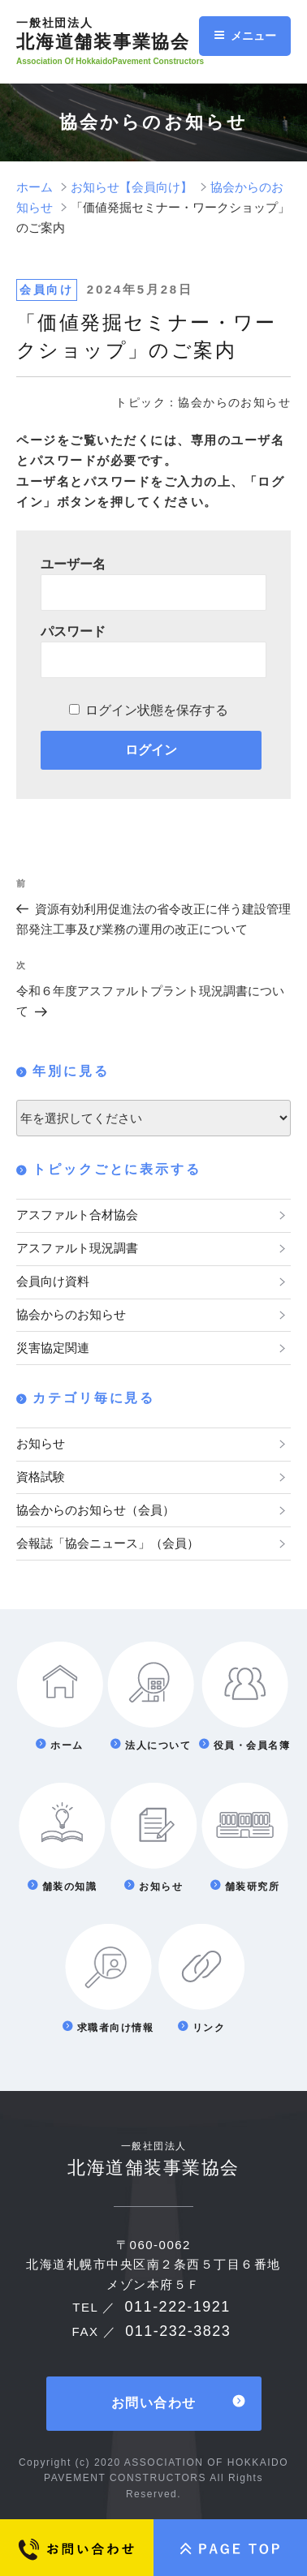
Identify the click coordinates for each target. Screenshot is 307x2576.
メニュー (245, 35)
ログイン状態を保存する (156, 710)
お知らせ (40, 1443)
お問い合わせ (154, 2403)
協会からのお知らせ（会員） (95, 1510)
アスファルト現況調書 (77, 1248)
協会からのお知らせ (71, 1314)
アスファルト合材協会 (77, 1214)
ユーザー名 (73, 564)
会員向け (46, 289)
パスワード (73, 631)
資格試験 (40, 1476)
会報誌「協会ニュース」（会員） (107, 1543)
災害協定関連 (52, 1348)
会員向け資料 (52, 1281)
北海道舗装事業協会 (116, 34)
